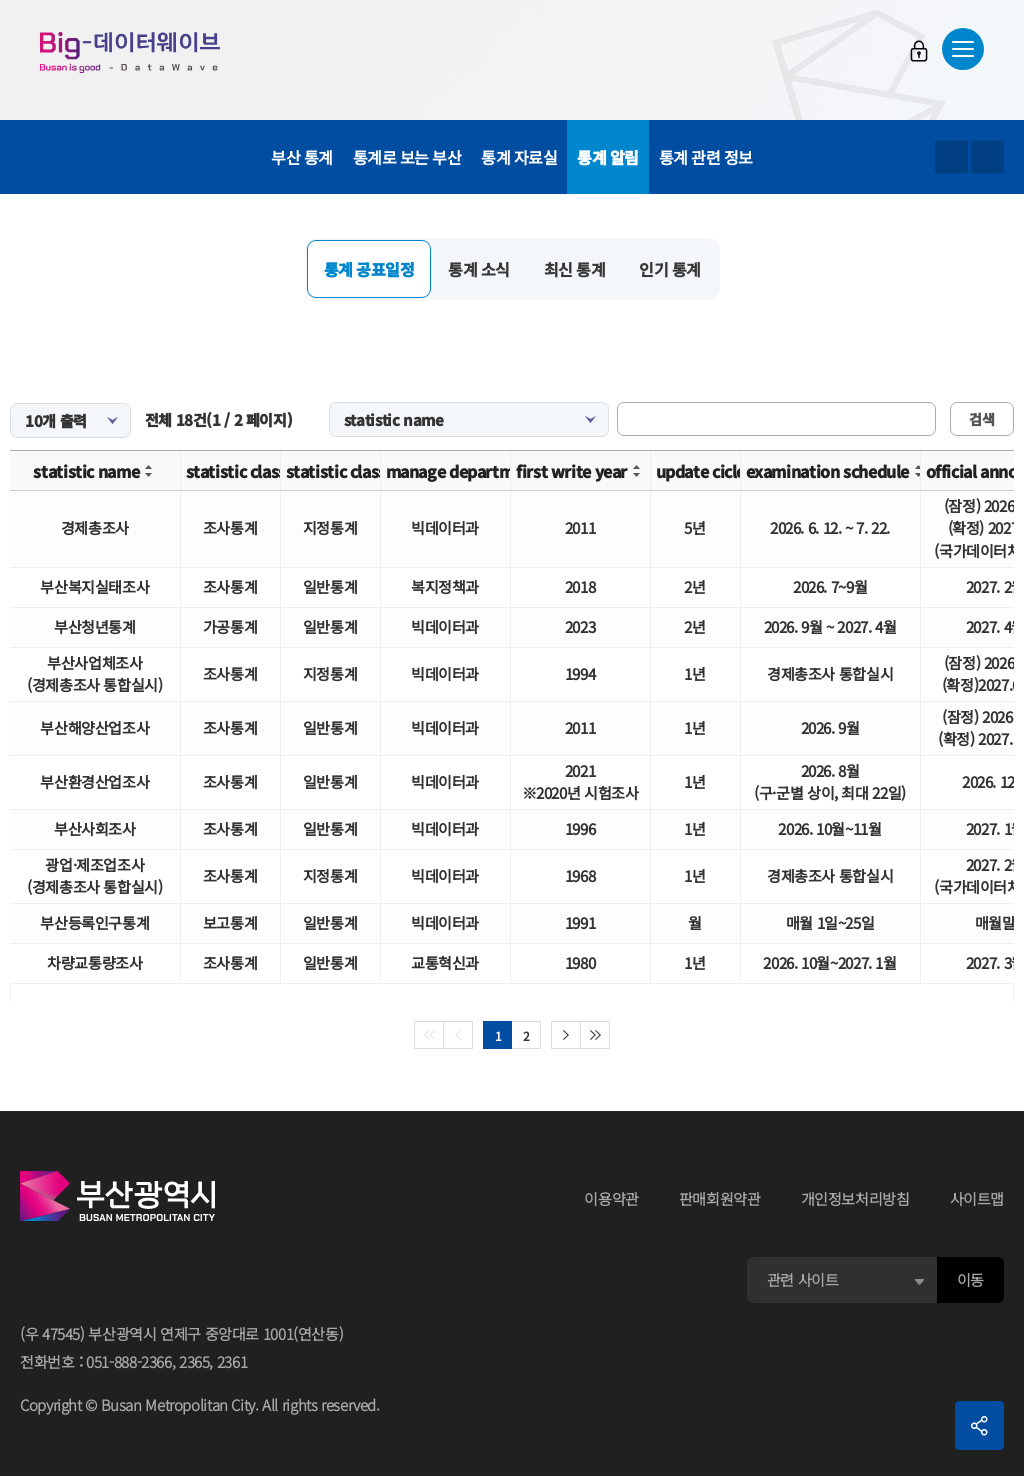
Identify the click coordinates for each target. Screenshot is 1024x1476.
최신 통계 (575, 269)
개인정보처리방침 (855, 1198)
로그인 (919, 51)
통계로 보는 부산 (407, 157)
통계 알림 (608, 157)
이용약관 (611, 1198)
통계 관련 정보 (706, 157)
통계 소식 (479, 269)
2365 (194, 1361)
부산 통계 (302, 157)
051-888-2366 (129, 1361)
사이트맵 (977, 1198)
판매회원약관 (720, 1198)
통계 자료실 (519, 157)
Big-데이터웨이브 (130, 52)
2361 (232, 1361)
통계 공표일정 (369, 269)
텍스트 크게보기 (951, 157)
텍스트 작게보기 (987, 157)
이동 (970, 1279)
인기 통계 (670, 269)
